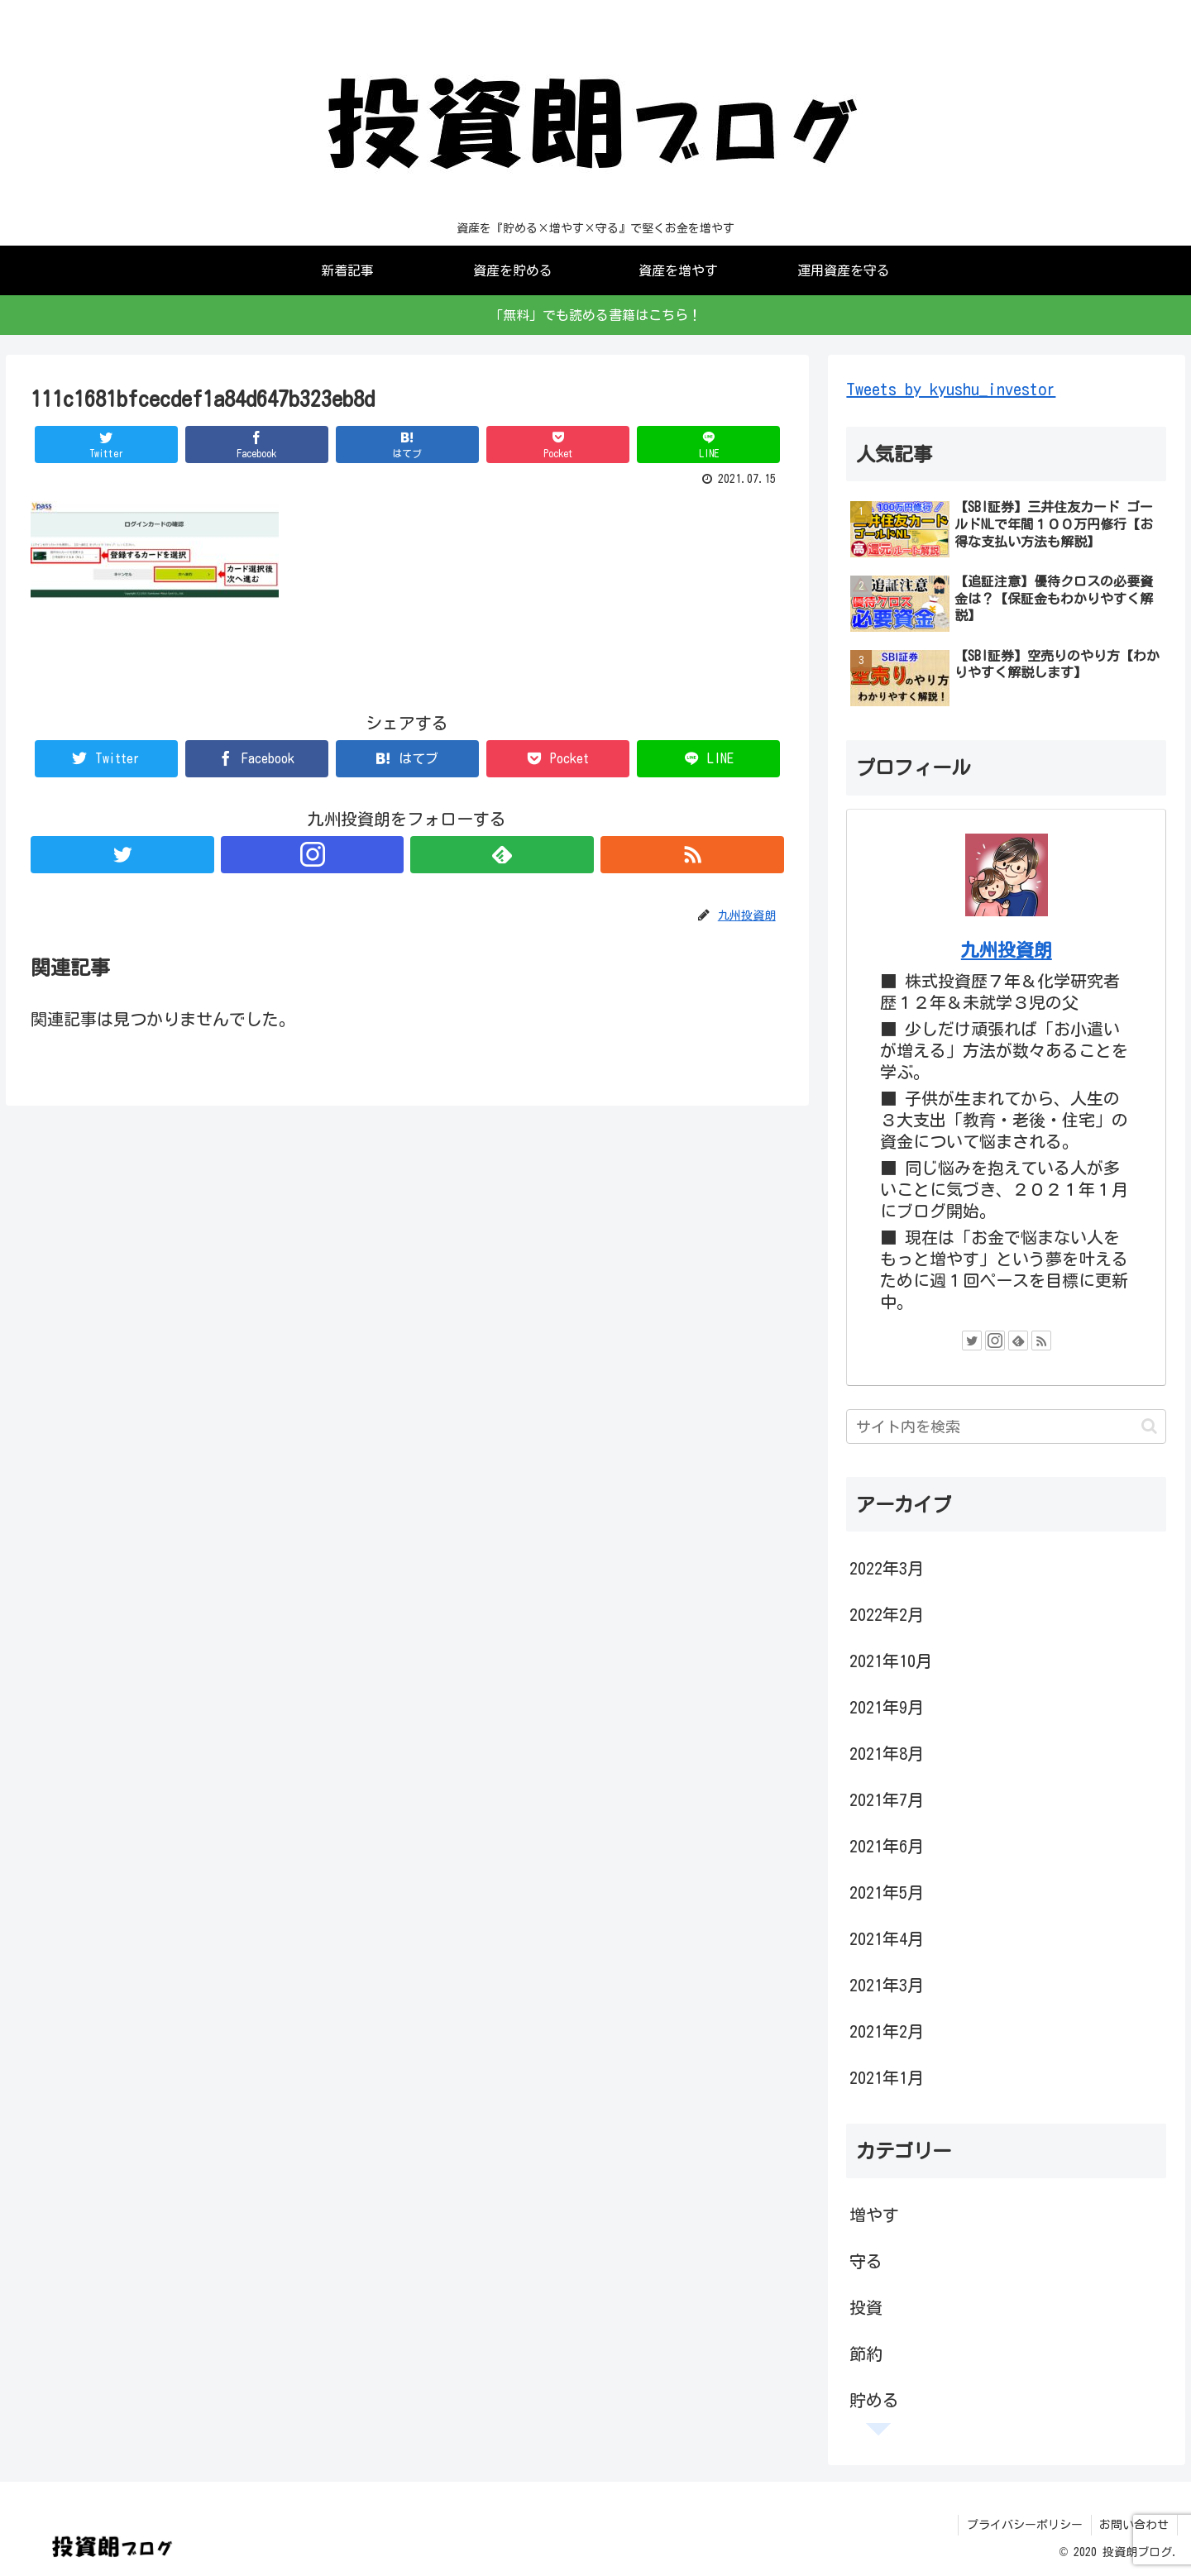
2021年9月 (886, 1707)
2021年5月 (886, 1892)
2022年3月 (886, 1568)
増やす (874, 2214)
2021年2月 (886, 2031)
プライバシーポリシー (1024, 2525)
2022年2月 (886, 1614)
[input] (1006, 1426)
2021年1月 (886, 2077)
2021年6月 (886, 1846)
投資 (865, 2307)
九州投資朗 (1006, 950)
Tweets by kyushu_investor (950, 388)
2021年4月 (886, 1938)
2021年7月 (886, 1799)
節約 (865, 2353)
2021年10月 (890, 1660)
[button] (1149, 1426)
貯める (874, 2400)
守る (865, 2261)
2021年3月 (886, 1984)
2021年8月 (886, 1753)
